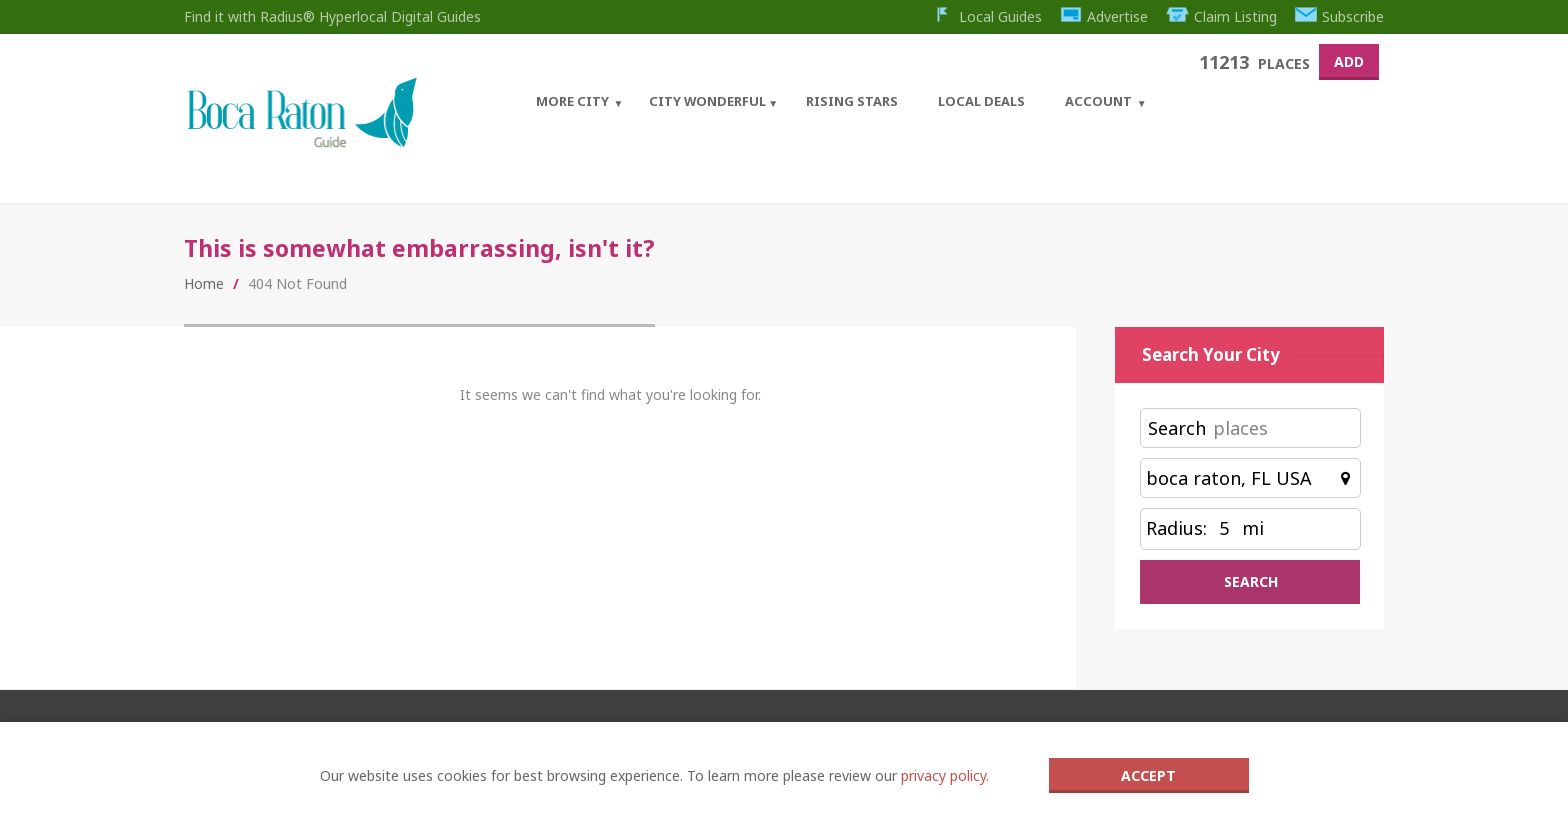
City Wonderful (707, 101)
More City (572, 101)
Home (204, 283)
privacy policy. (945, 775)
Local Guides (986, 16)
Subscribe (1340, 16)
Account (1098, 101)
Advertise (1104, 16)
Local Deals (981, 101)
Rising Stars (852, 101)
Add (1349, 61)
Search (1177, 428)
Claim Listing (1221, 16)
